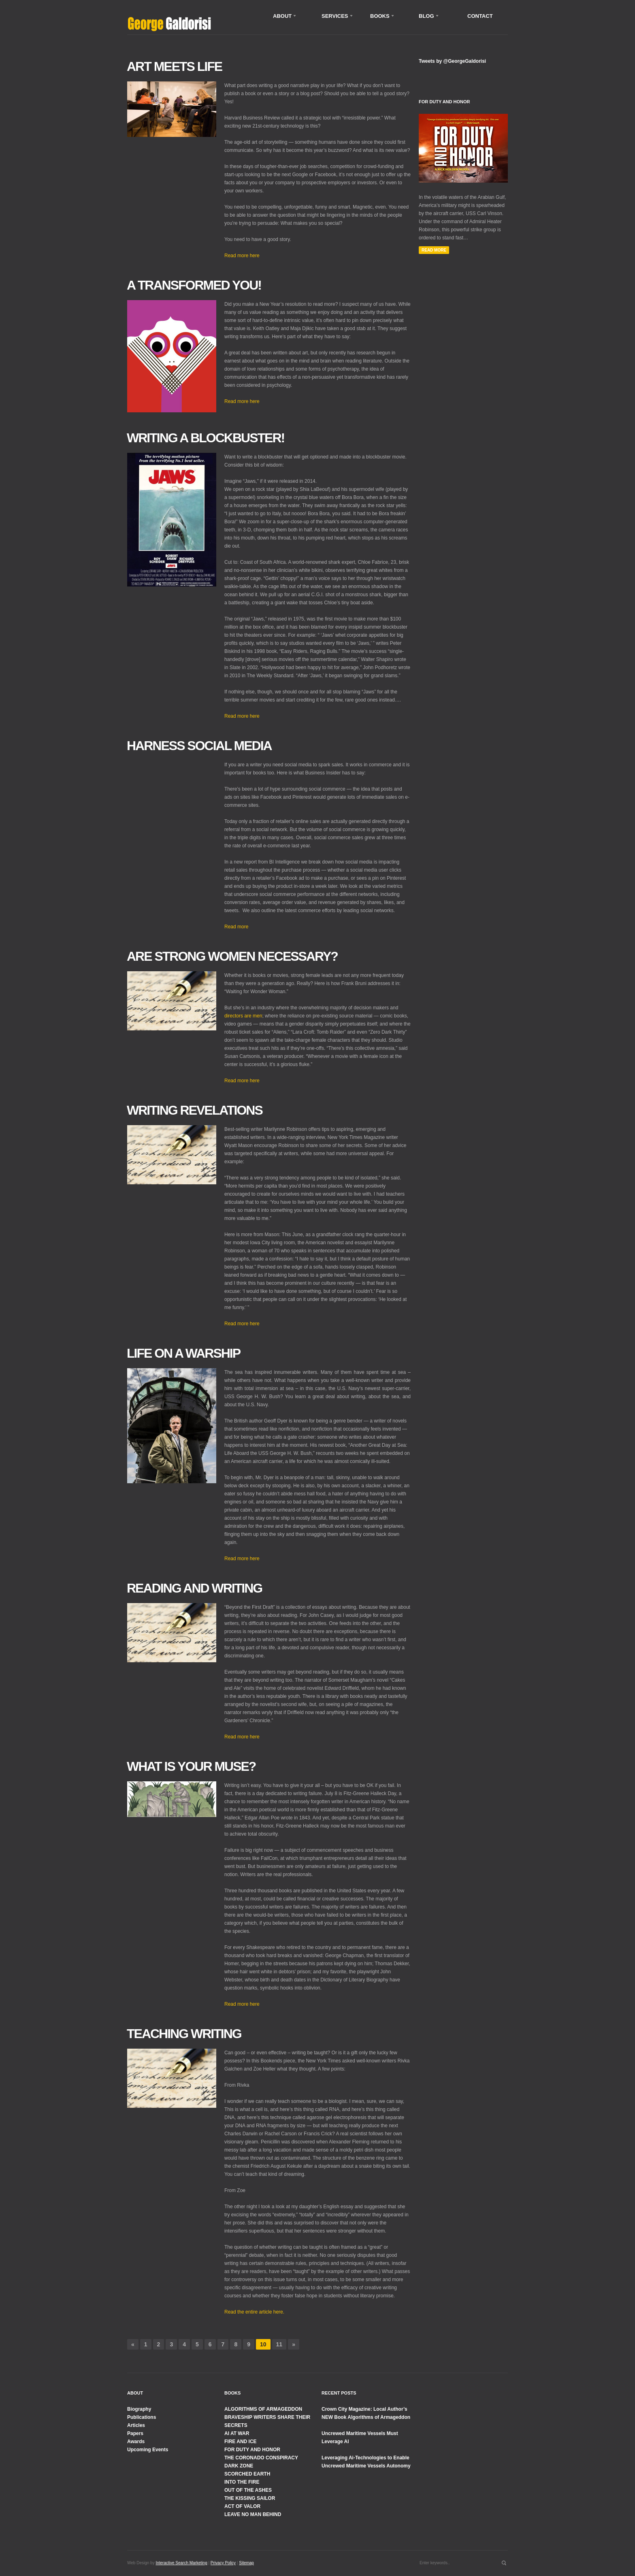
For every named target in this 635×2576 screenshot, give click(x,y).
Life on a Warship (183, 1353)
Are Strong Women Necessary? (232, 956)
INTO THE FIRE (241, 2482)
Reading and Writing (194, 1588)
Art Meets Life (174, 66)
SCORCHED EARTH (247, 2474)
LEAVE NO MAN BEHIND (252, 2514)
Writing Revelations (194, 1110)
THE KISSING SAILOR (249, 2498)
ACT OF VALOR (242, 2506)
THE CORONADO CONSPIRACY (261, 2458)
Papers (135, 2433)
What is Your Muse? (191, 1766)
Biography (139, 2409)
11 (279, 2344)
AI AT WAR (236, 2433)
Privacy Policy (223, 2563)
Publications (141, 2417)
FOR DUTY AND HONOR (252, 2449)
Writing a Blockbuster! (205, 438)
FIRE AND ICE (240, 2441)
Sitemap (246, 2563)
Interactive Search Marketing (181, 2563)
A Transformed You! (194, 285)
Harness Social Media (199, 745)
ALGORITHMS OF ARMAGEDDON (263, 2409)
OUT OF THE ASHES (248, 2490)
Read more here (242, 255)
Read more (236, 927)
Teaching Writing (184, 2033)
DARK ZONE (238, 2466)
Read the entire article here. (254, 2312)
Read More (434, 250)
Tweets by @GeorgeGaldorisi (452, 61)
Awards (136, 2441)
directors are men (243, 1016)
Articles (136, 2425)
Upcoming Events (147, 2449)
